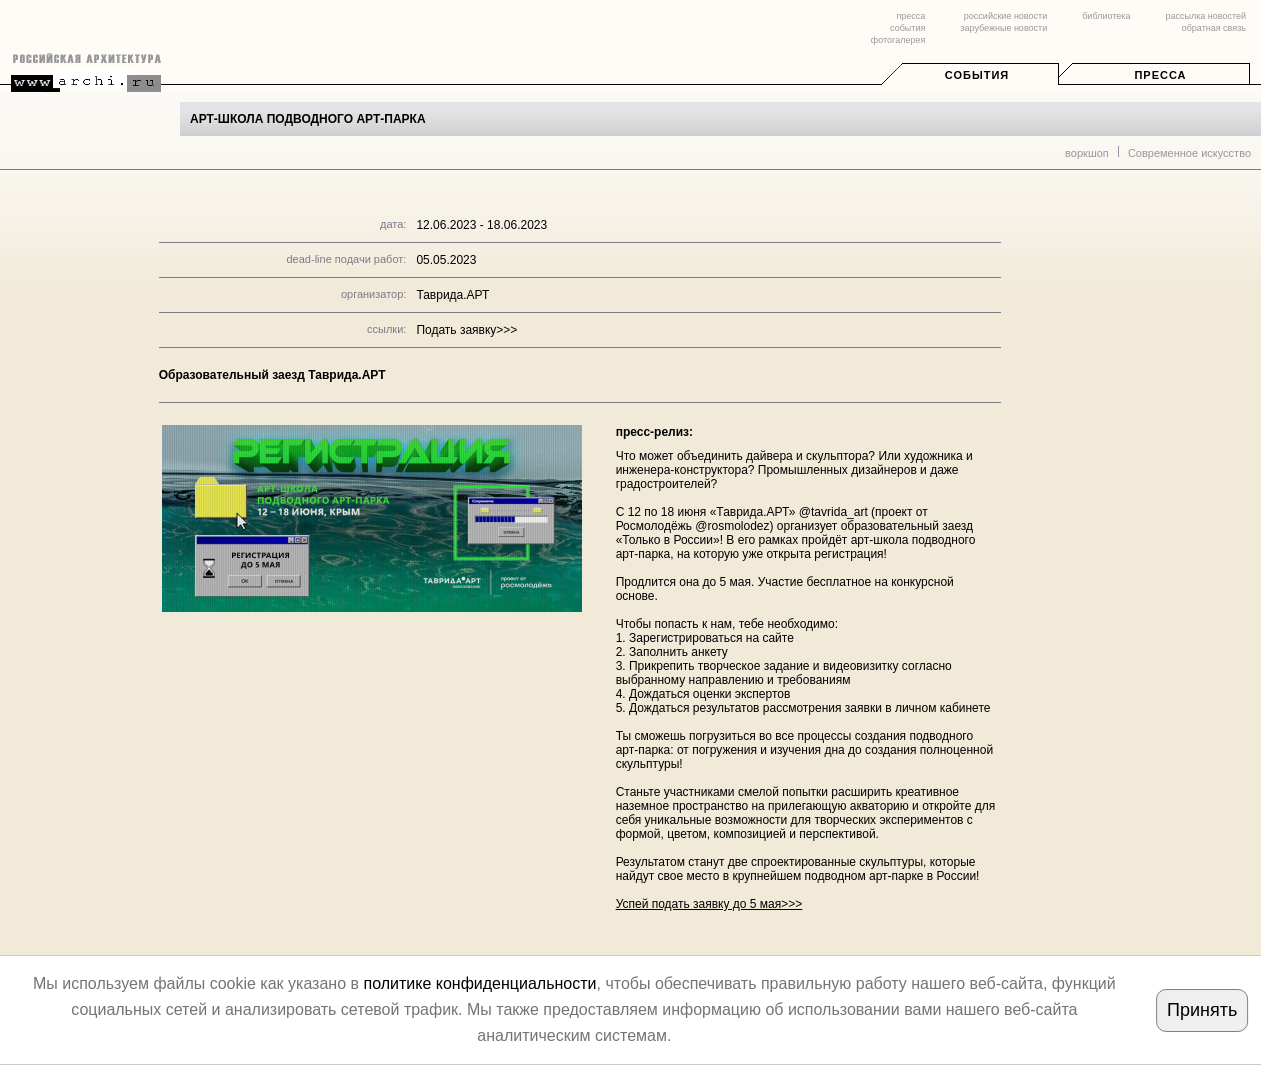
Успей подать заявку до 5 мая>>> (709, 904)
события (907, 28)
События (977, 75)
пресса (910, 16)
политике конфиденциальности (479, 983)
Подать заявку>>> (466, 330)
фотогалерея (898, 40)
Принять (1202, 1010)
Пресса (1160, 75)
